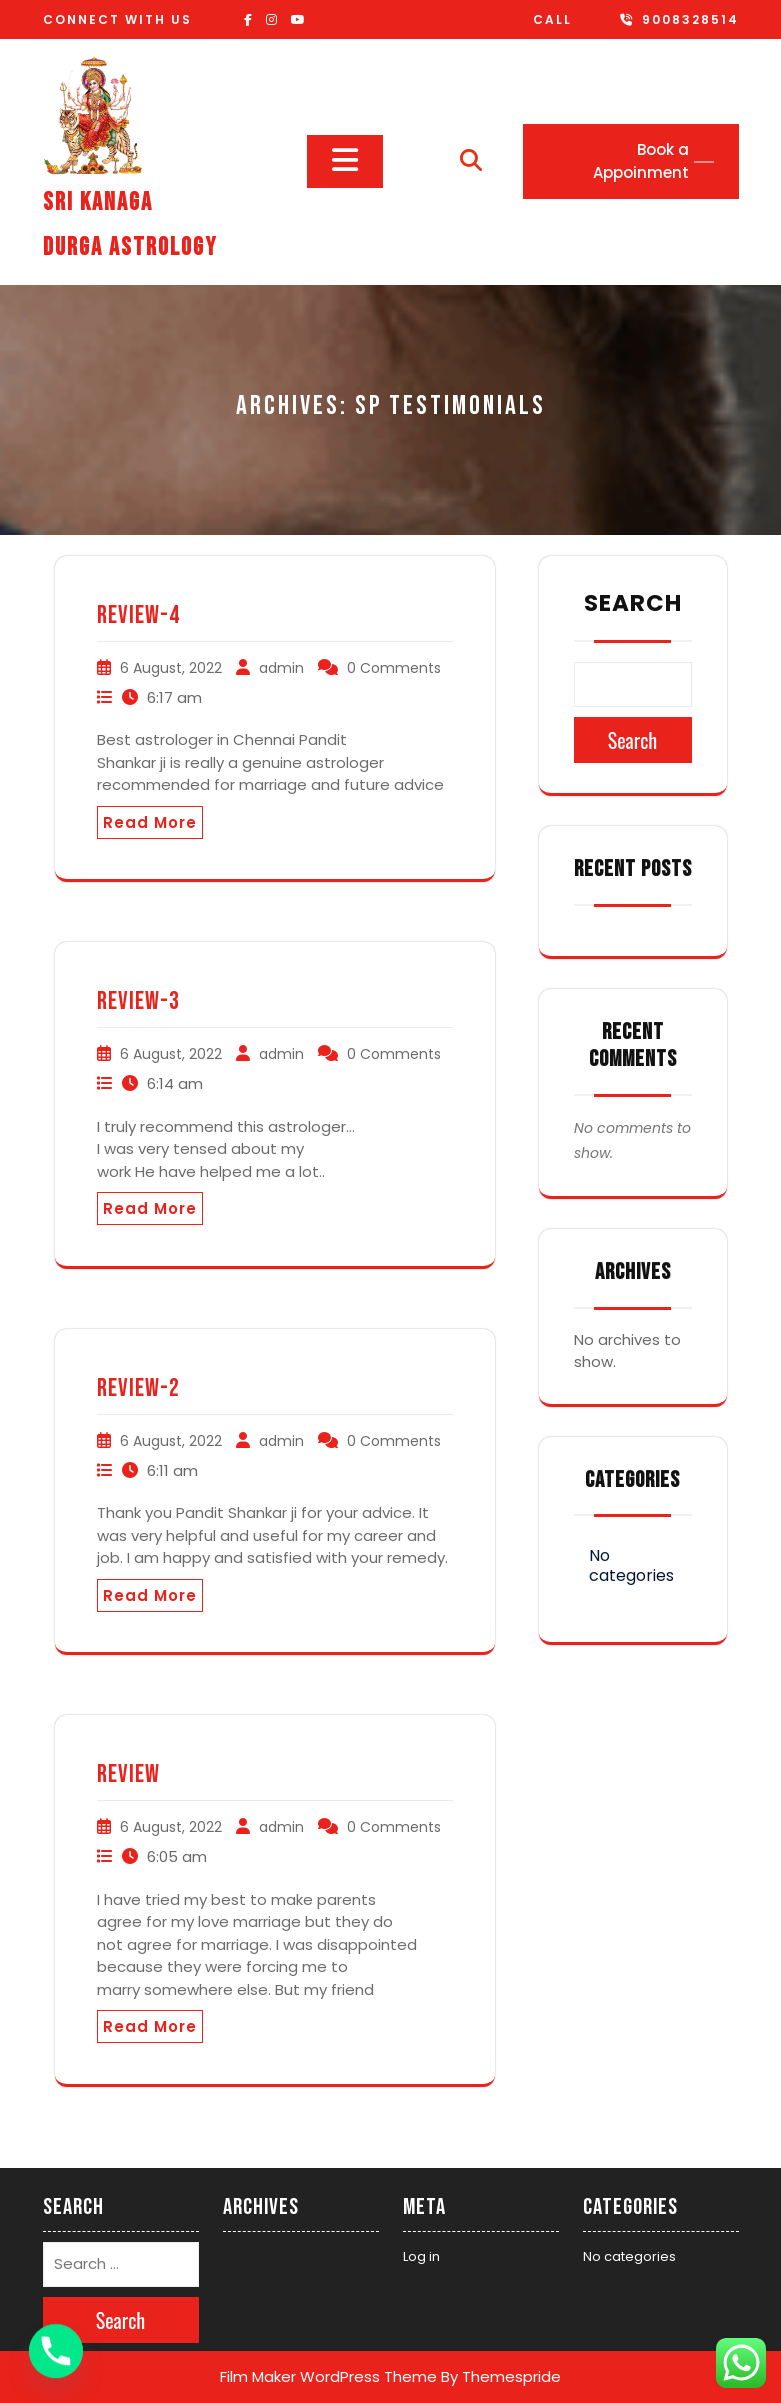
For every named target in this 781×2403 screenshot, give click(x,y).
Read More (150, 822)
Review (128, 1774)
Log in (421, 2256)
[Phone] (56, 2351)
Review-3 (138, 1001)
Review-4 (138, 615)
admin (281, 668)
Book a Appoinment (641, 161)
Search (633, 603)
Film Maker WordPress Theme (328, 2376)
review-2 (138, 1388)
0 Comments (394, 668)
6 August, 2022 (171, 668)
